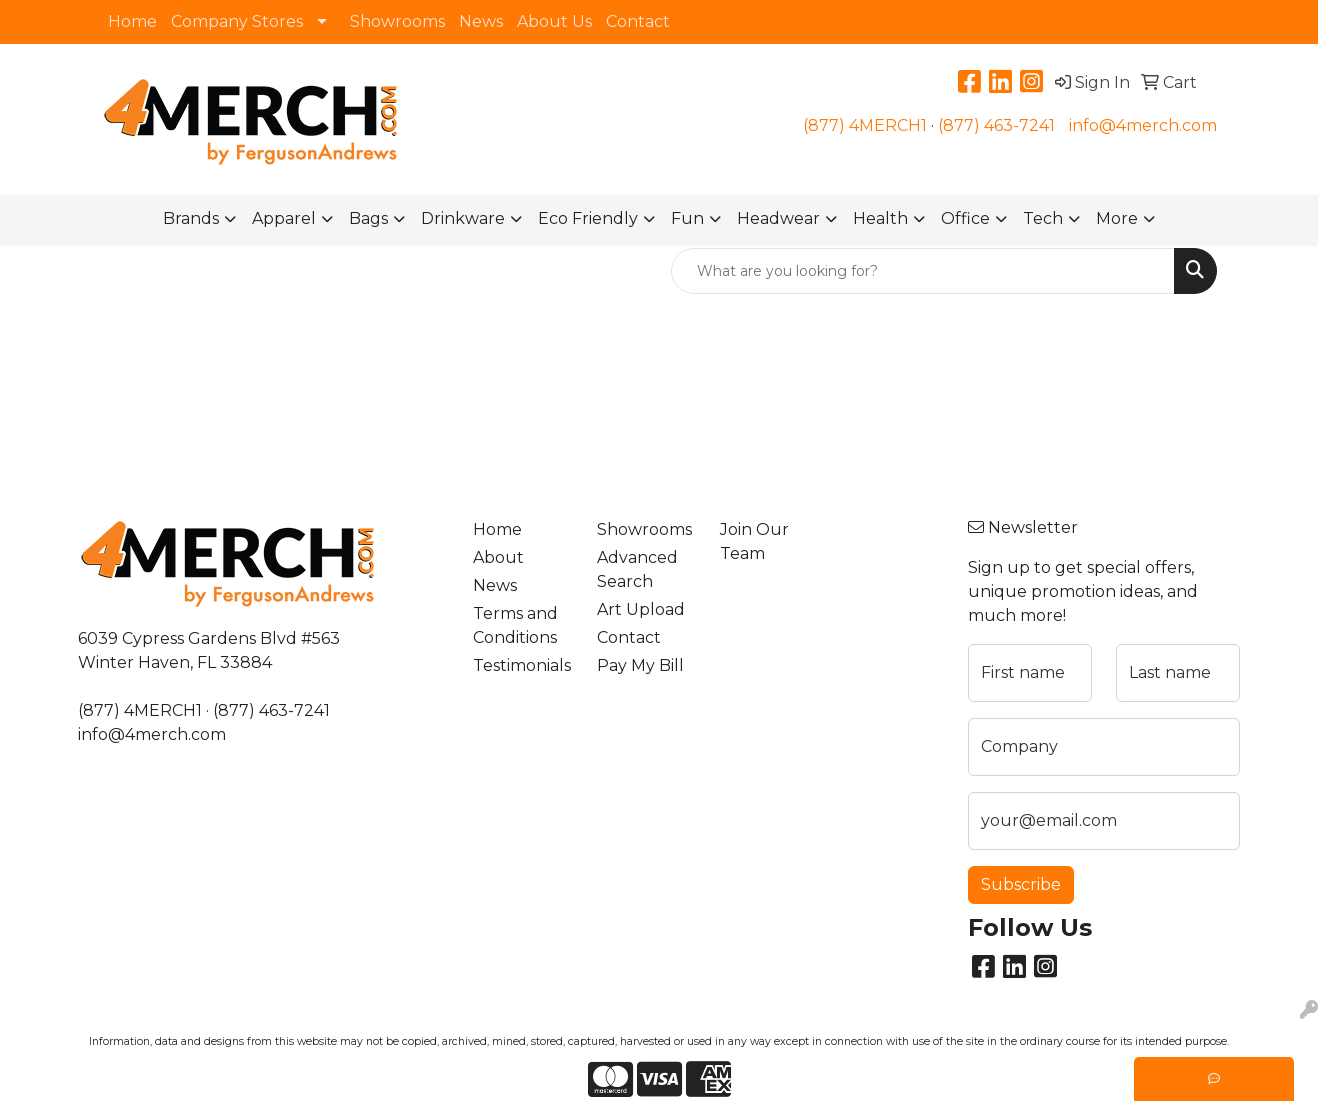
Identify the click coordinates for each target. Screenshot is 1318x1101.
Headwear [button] (778, 218)
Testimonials (522, 665)
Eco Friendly (588, 218)
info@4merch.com (1143, 125)
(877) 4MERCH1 (865, 125)
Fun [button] (687, 218)
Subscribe (1021, 884)
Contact (638, 21)
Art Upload (641, 609)
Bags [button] (368, 218)
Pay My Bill (640, 665)
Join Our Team (754, 541)
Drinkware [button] (463, 218)
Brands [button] (191, 218)
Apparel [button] (284, 218)
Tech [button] (1043, 218)
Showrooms (397, 21)
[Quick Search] (923, 271)
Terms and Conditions (515, 625)
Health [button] (880, 218)
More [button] (1117, 218)
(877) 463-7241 (996, 125)
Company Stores (237, 21)
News (481, 21)
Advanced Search (637, 569)
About (498, 557)
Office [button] (965, 218)
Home (132, 21)
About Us (554, 21)
